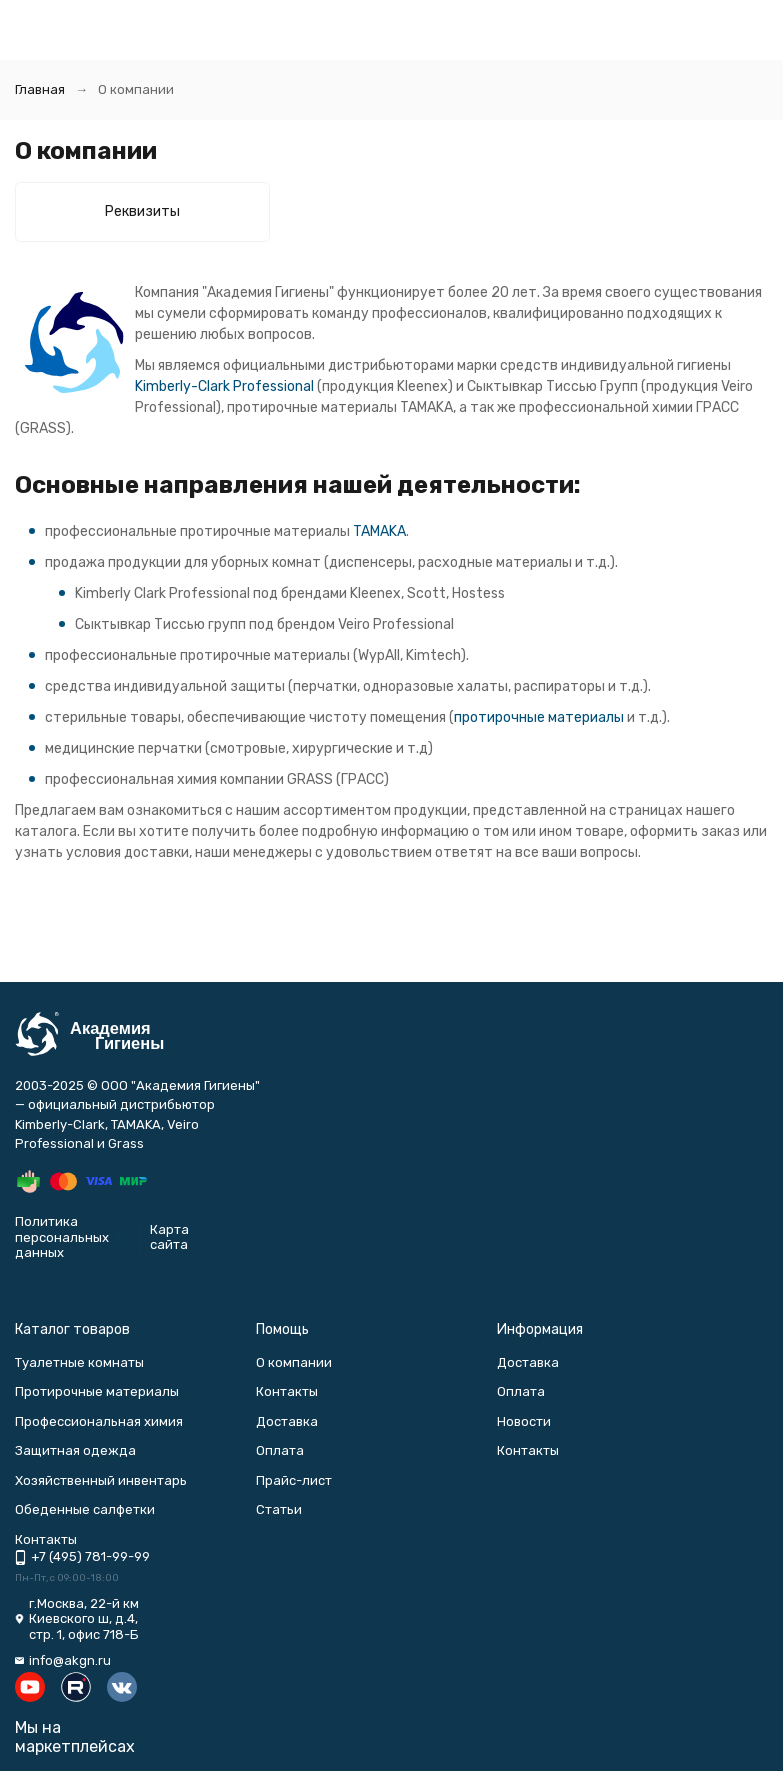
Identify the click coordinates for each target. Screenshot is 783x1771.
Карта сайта (169, 1237)
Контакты (287, 1391)
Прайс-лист (294, 1480)
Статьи (279, 1509)
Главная (40, 89)
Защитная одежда (75, 1450)
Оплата (280, 1450)
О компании (294, 1362)
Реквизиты (142, 211)
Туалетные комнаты (79, 1362)
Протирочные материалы (97, 1391)
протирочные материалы (539, 717)
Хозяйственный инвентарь (101, 1480)
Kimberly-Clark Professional (224, 386)
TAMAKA (379, 531)
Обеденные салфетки (85, 1509)
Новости (524, 1421)
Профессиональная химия (99, 1421)
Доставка (287, 1421)
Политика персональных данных (62, 1237)
